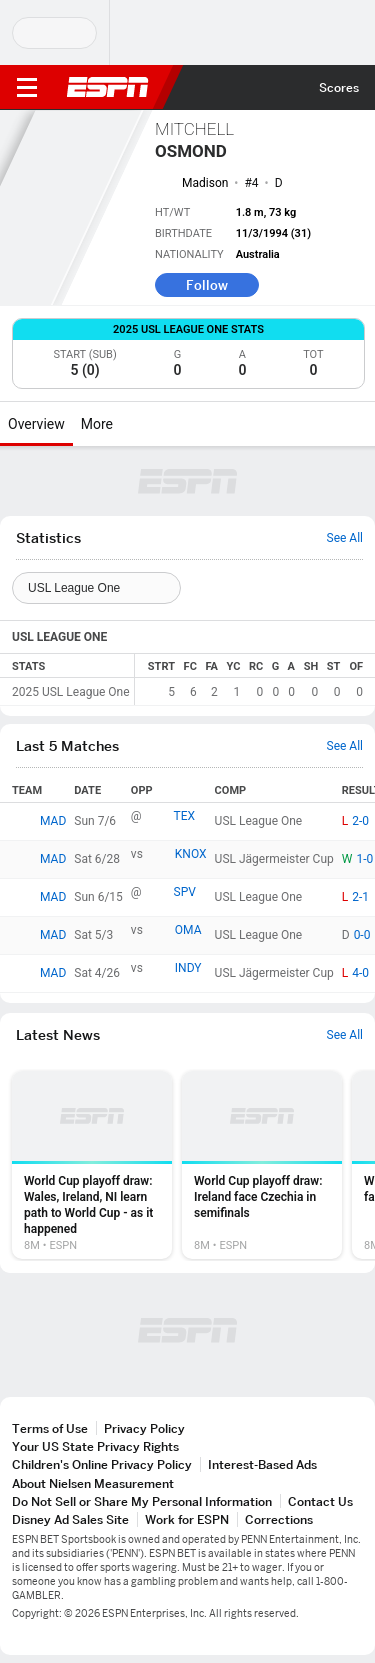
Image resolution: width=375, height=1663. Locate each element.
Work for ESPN (187, 1519)
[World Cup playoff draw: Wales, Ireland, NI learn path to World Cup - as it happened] (92, 1165)
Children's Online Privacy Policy (102, 1464)
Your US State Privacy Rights (95, 1446)
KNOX (191, 854)
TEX (185, 816)
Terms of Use (50, 1428)
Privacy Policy (144, 1428)
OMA (188, 930)
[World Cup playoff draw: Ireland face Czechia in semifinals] (262, 1165)
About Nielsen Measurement (93, 1483)
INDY (188, 968)
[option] (92, 1165)
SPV (185, 892)
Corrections (279, 1519)
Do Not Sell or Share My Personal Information (142, 1501)
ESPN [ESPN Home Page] (108, 87)
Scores (339, 87)
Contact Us (320, 1501)
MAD (53, 821)
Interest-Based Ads (262, 1464)
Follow (207, 285)
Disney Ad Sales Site (70, 1519)
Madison (205, 183)
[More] (128, 424)
